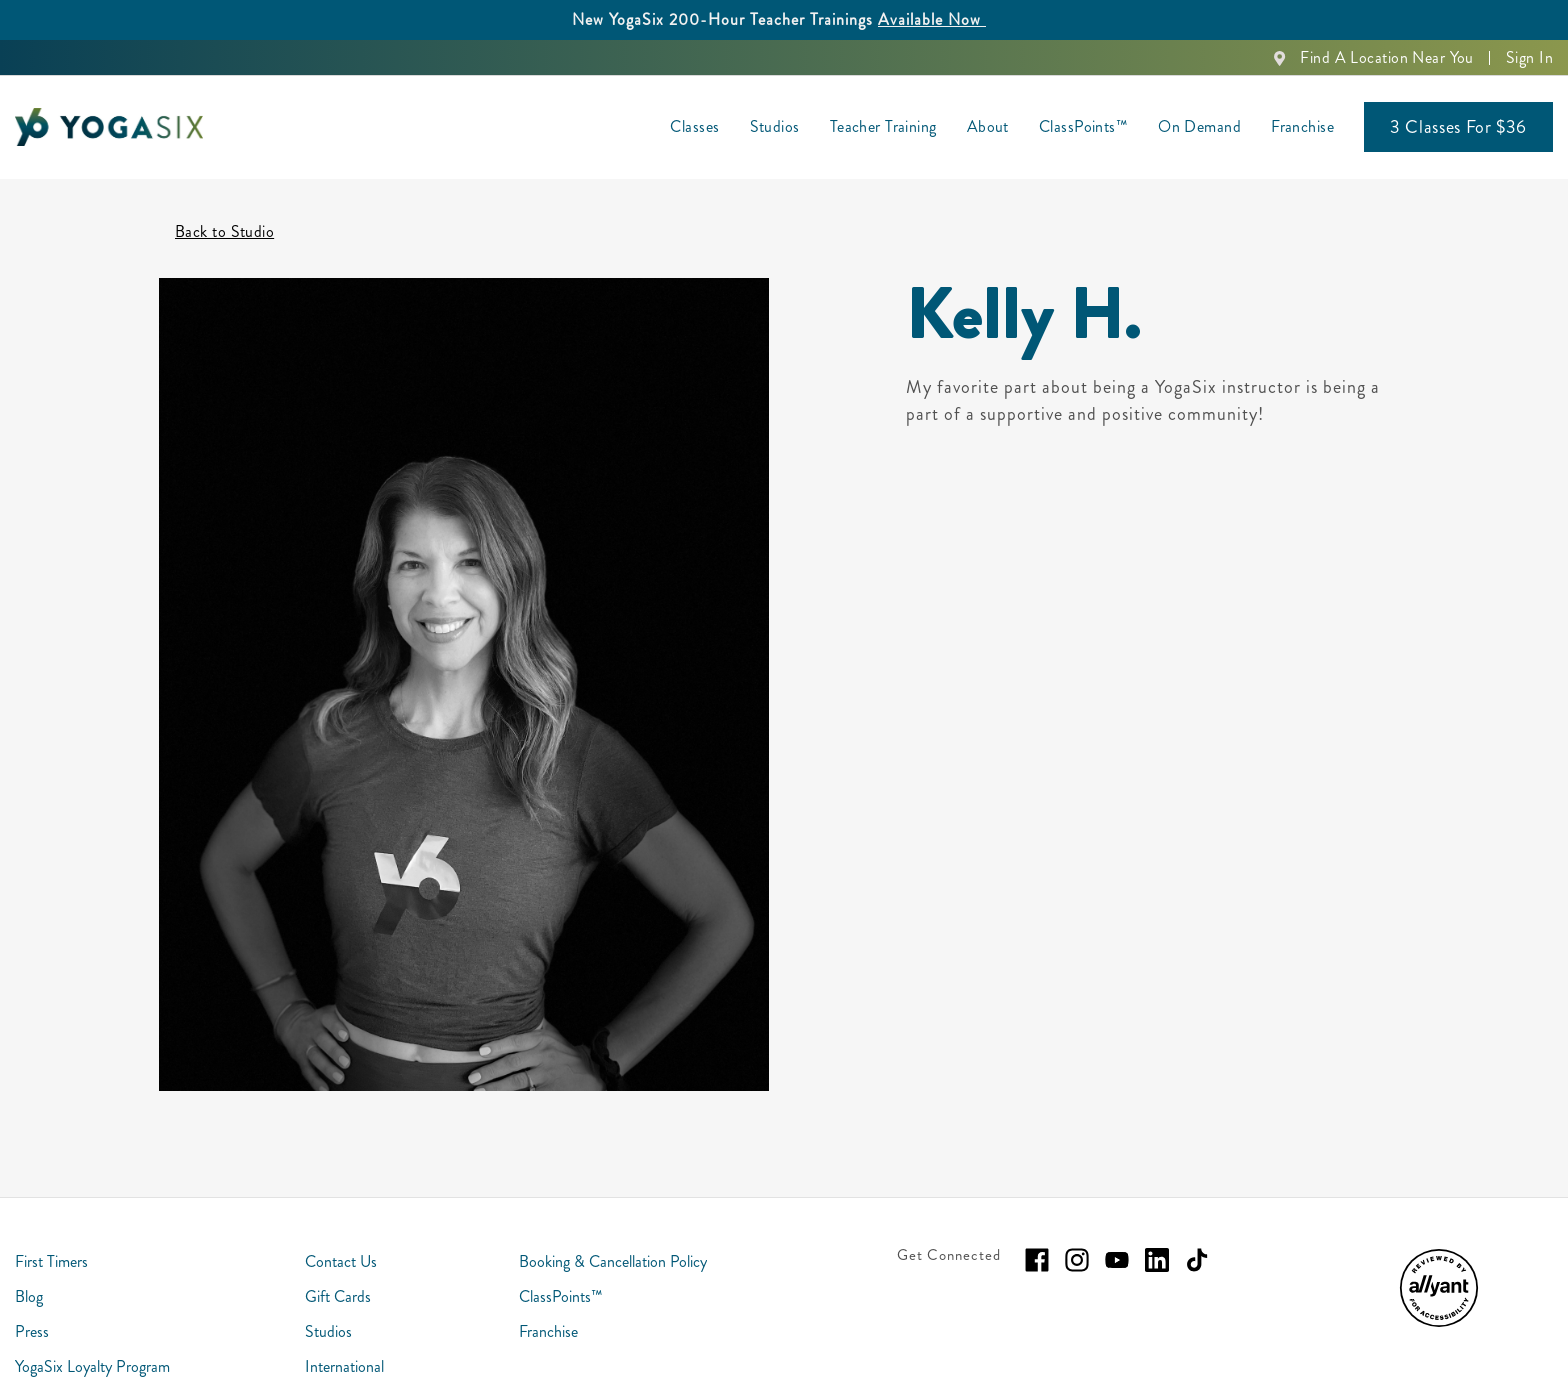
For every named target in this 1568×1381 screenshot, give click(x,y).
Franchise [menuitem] (1302, 126)
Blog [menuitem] (29, 1269)
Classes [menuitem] (694, 126)
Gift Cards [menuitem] (338, 1269)
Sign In (1529, 57)
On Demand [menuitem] (1199, 126)
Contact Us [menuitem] (341, 1234)
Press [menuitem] (32, 1304)
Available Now (932, 19)
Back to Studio (224, 204)
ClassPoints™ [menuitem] (1083, 126)
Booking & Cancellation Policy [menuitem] (613, 1234)
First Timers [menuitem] (51, 1234)
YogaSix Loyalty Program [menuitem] (92, 1339)
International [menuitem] (344, 1339)
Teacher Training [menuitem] (883, 126)
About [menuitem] (988, 126)
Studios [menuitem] (775, 126)
